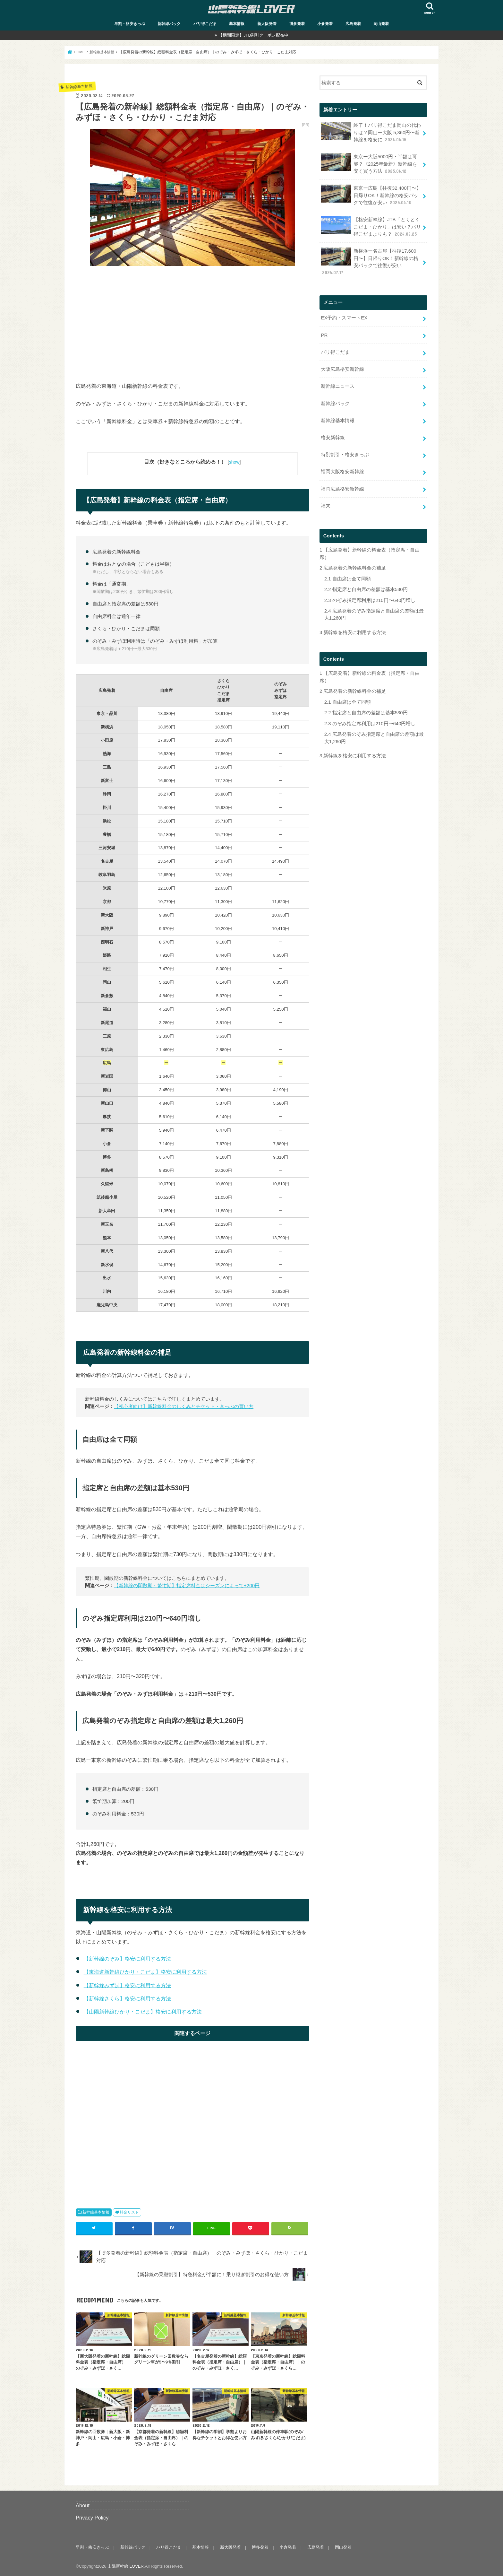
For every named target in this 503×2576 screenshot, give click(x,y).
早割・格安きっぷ (129, 24)
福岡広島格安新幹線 (342, 486)
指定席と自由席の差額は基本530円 (366, 586)
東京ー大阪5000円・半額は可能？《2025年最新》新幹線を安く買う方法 (369, 163)
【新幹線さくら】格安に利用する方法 (127, 1998)
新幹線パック (169, 24)
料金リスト (129, 2212)
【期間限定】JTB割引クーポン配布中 (253, 35)
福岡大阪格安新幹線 (342, 469)
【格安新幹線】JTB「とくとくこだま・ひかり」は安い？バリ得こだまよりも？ (371, 225)
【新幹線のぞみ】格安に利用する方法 (127, 1959)
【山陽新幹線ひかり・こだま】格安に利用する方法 (143, 2011)
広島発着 (353, 24)
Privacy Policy (92, 2517)
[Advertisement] (192, 318)
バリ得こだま (205, 24)
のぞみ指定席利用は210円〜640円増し (369, 597)
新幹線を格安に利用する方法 (353, 629)
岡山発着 (381, 24)
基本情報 (236, 24)
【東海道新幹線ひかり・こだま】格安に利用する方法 (145, 1972)
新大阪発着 (267, 24)
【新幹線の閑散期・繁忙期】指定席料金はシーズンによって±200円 (187, 1585)
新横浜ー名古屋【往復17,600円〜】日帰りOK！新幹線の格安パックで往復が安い (369, 261)
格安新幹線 (333, 435)
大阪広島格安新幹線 (342, 367)
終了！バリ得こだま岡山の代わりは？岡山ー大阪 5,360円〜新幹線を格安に (371, 132)
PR (324, 333)
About (83, 2505)
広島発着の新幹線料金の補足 (353, 565)
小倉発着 (325, 24)
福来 (325, 503)
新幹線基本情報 (95, 2212)
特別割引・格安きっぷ (345, 452)
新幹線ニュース (337, 384)
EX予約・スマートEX (344, 316)
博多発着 (297, 24)
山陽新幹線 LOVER (125, 2565)
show (234, 462)
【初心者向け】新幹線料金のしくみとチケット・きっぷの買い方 (183, 1406)
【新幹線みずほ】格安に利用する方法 (127, 1985)
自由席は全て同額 (347, 576)
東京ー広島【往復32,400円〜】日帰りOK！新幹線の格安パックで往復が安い (371, 194)
